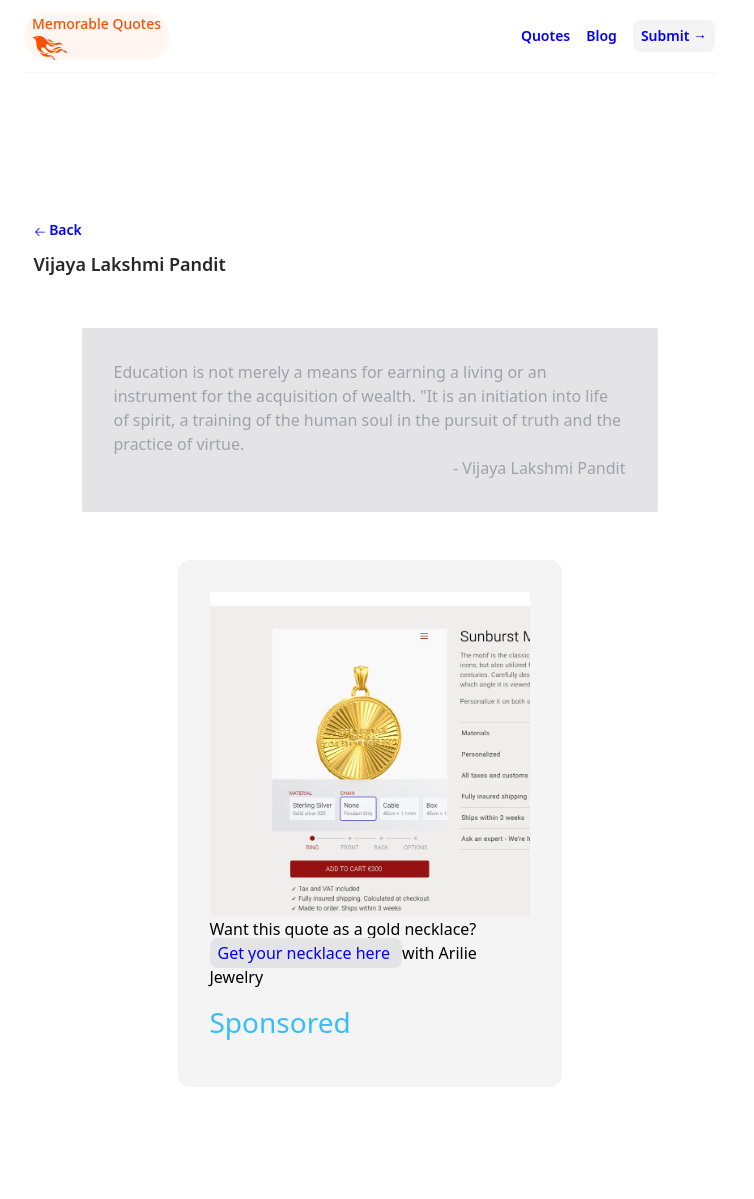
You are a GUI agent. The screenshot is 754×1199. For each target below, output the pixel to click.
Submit (674, 35)
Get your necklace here (306, 953)
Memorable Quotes (96, 37)
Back (58, 229)
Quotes (545, 35)
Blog (601, 35)
